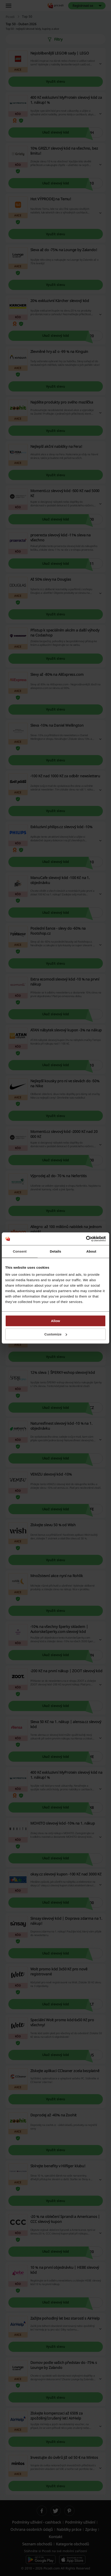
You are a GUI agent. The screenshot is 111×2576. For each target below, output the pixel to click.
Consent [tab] (20, 1251)
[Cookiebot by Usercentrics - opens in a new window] (86, 1239)
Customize (55, 1334)
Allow (55, 1321)
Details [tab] (55, 1251)
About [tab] (91, 1251)
